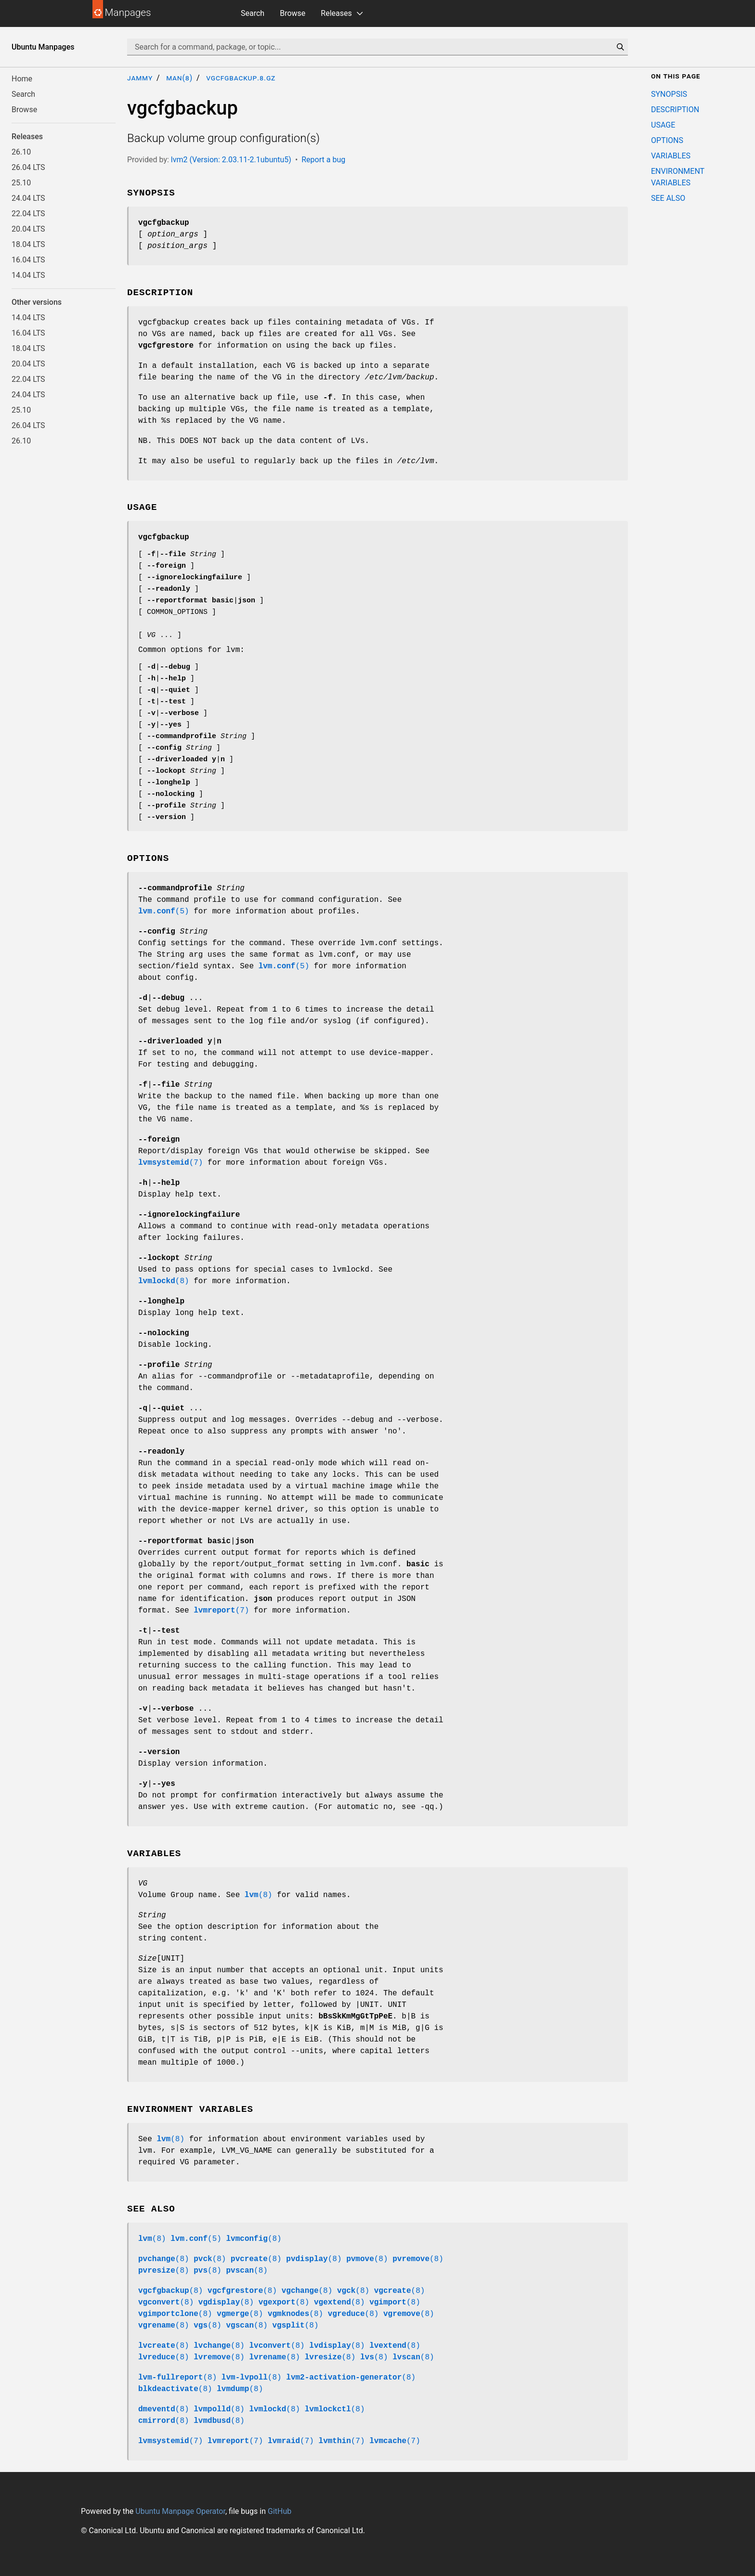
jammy (140, 77)
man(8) (179, 77)
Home (22, 78)
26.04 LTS (28, 167)
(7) (170, 1162)
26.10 (21, 151)
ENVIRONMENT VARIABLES (677, 177)
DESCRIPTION (675, 109)
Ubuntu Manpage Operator (180, 2511)
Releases (336, 13)
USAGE (663, 125)
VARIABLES (670, 155)
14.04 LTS (28, 275)
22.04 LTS (28, 213)
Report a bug (323, 159)
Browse (292, 13)
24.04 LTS (28, 198)
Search (252, 13)
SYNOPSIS (669, 94)
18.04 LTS (28, 244)
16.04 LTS (28, 259)
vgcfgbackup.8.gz (240, 77)
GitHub (279, 2511)
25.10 (21, 182)
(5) (163, 911)
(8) (163, 1281)
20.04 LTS (28, 229)
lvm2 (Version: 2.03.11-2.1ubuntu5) (231, 159)
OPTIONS (667, 140)
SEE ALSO (668, 198)
